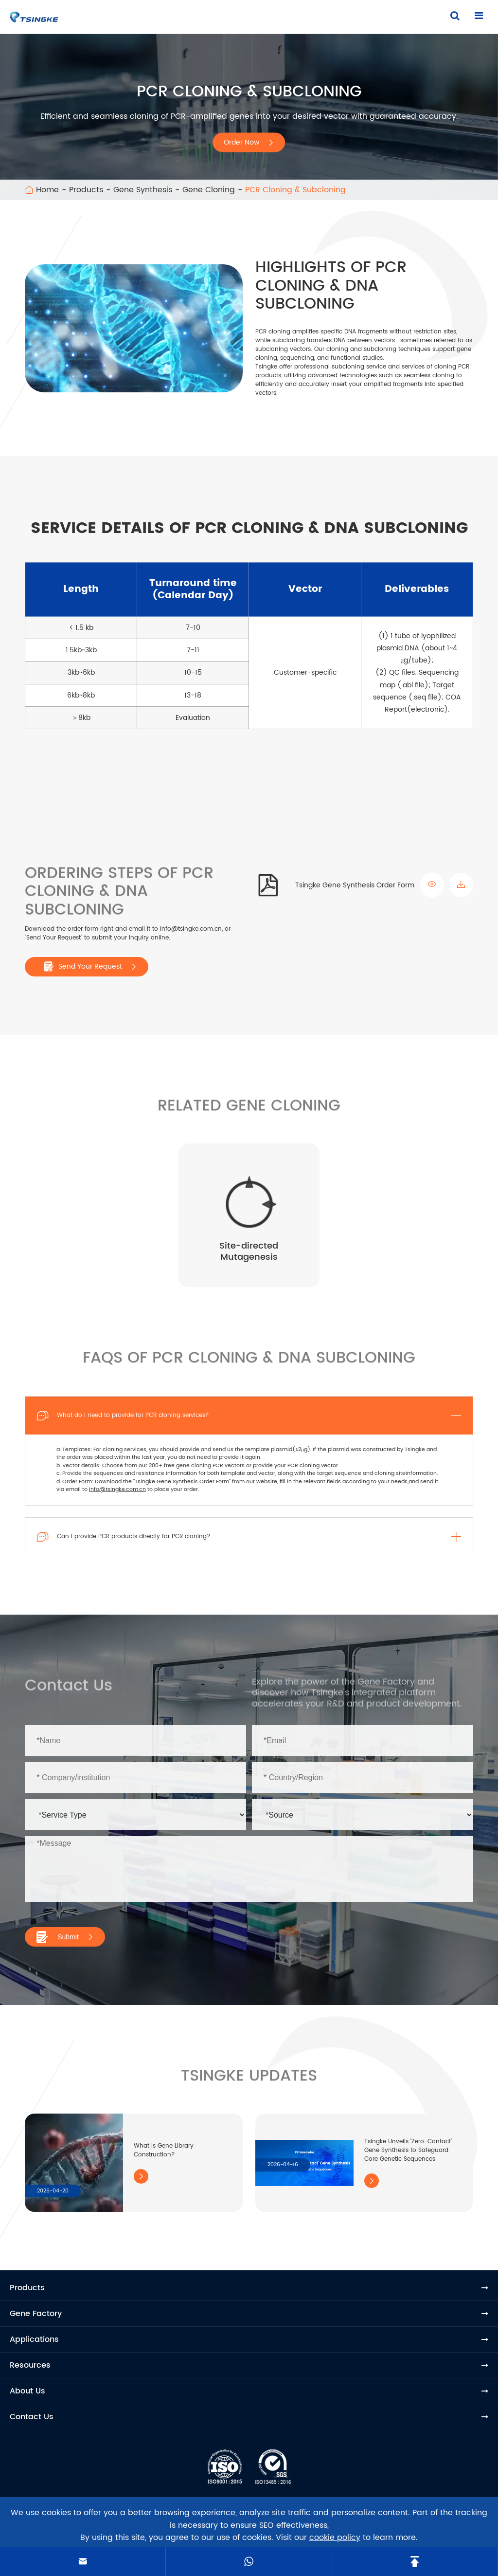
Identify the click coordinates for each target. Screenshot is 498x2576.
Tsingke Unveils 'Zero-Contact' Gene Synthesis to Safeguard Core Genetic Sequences (408, 2150)
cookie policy (334, 2537)
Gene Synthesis (142, 190)
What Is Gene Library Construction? (164, 2150)
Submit (65, 1937)
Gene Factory (36, 2313)
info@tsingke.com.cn (117, 1489)
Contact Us (31, 2416)
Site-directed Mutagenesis (248, 1251)
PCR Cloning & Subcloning (295, 190)
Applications (34, 2339)
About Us (27, 2391)
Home (47, 190)
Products (86, 190)
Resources (30, 2365)
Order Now (249, 142)
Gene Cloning (208, 190)
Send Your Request (90, 966)
